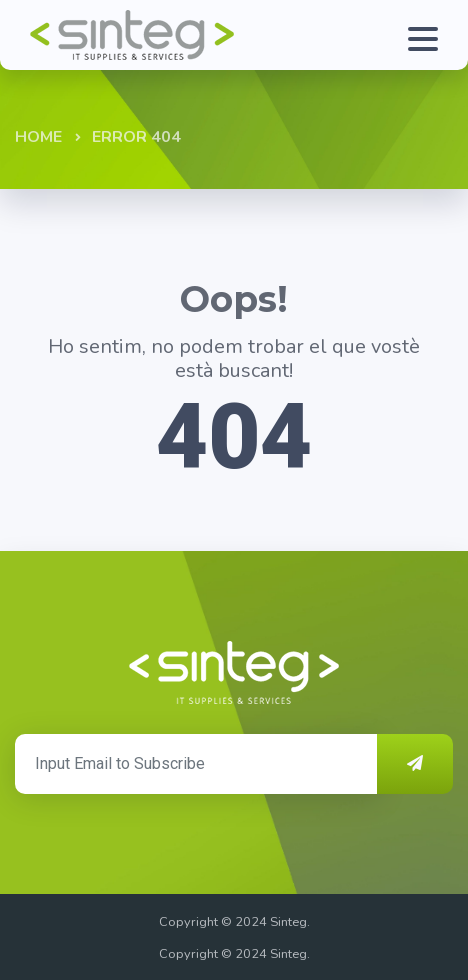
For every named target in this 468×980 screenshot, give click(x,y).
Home (38, 137)
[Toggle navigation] (428, 35)
